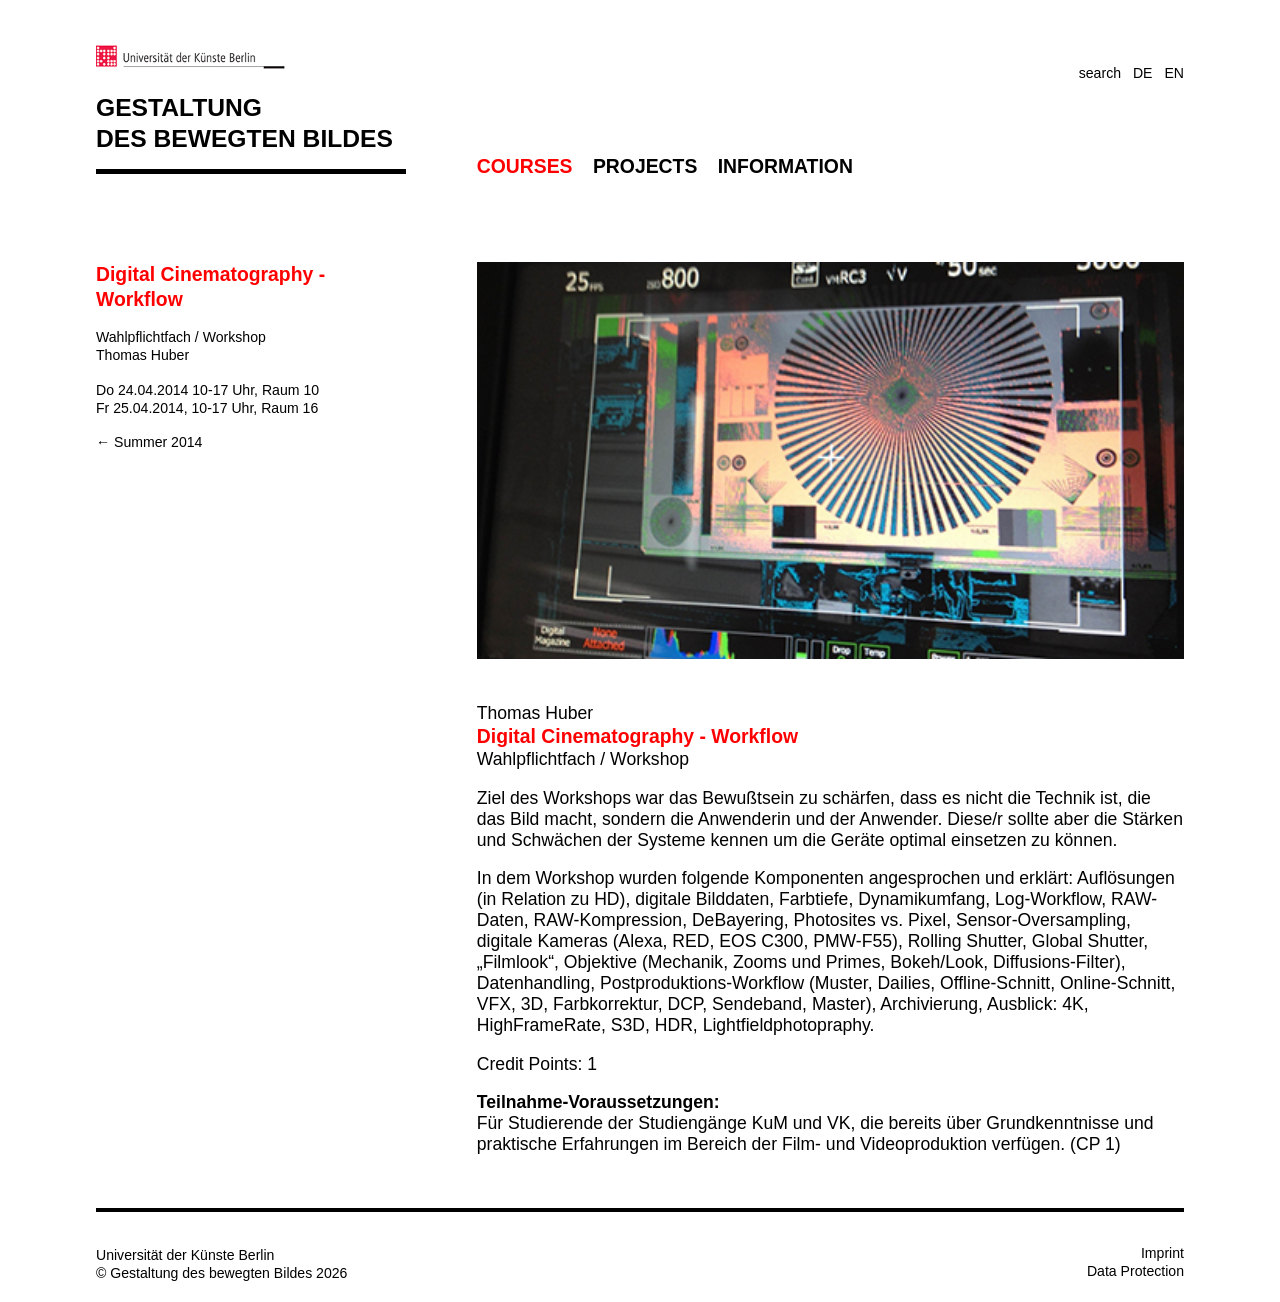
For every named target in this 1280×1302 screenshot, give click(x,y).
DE (1143, 73)
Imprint (1162, 1253)
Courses (525, 166)
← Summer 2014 (149, 442)
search (1100, 73)
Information (785, 166)
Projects (645, 166)
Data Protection (1135, 1271)
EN (1174, 73)
